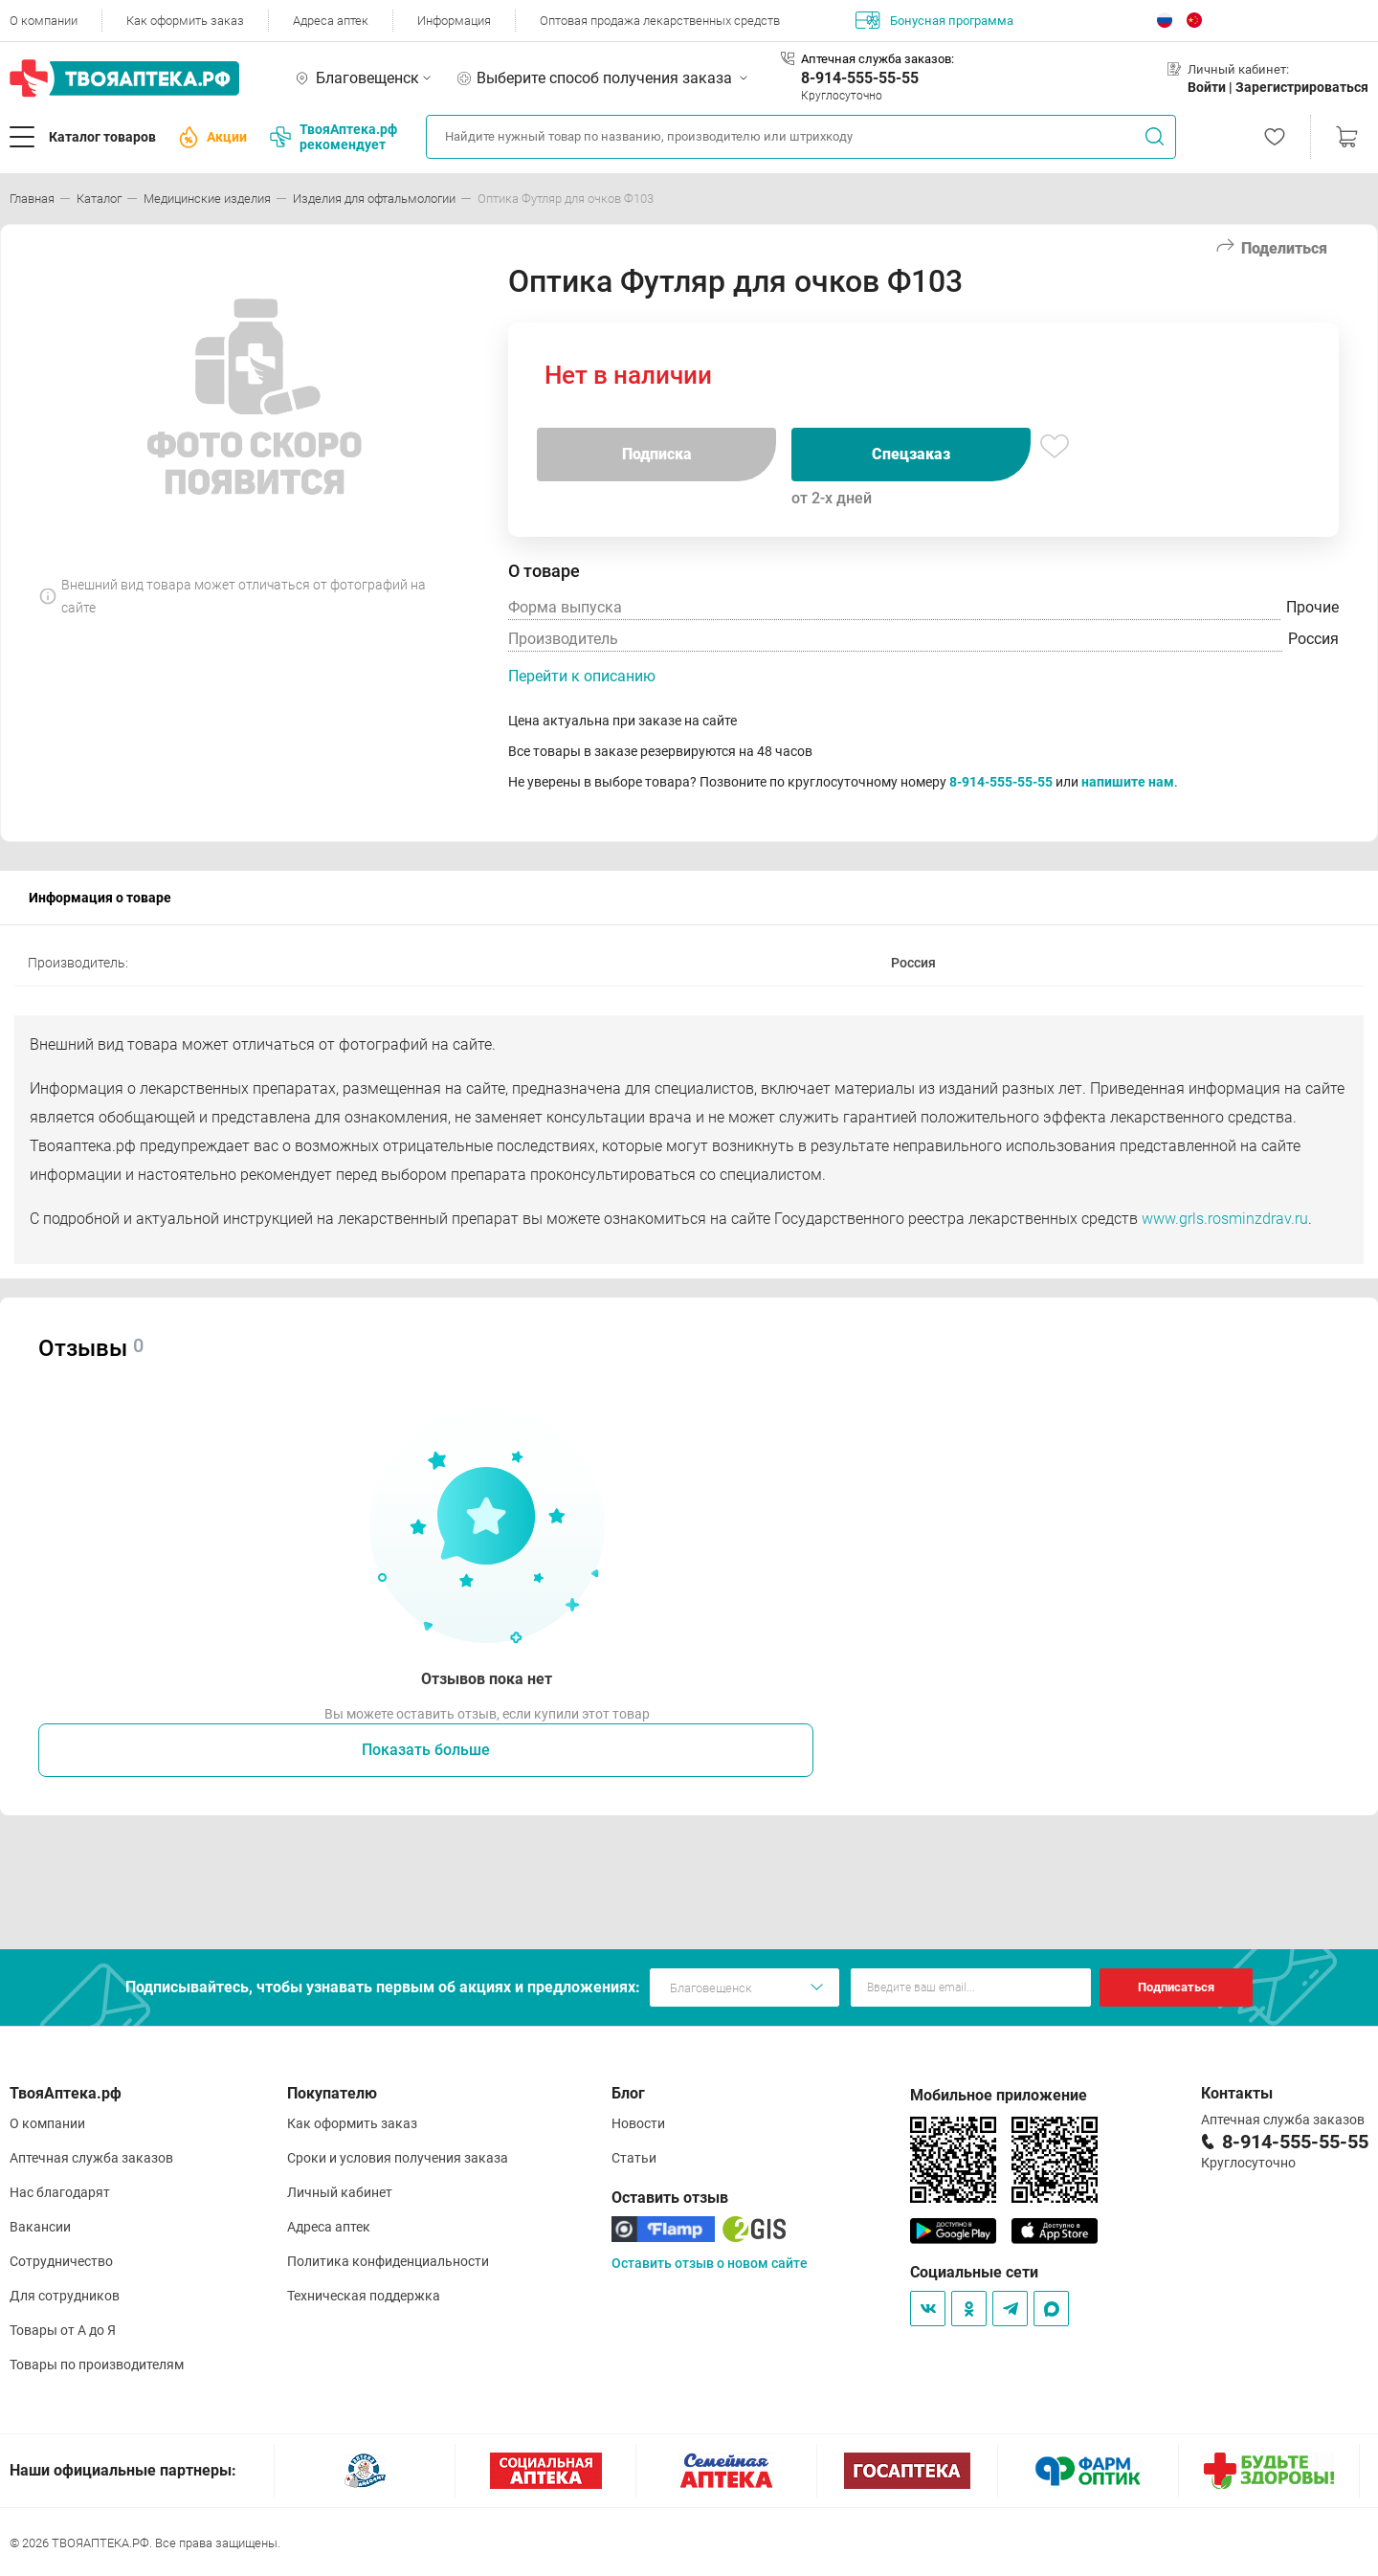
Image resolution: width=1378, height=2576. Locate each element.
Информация (454, 20)
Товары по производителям (97, 2364)
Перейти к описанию (582, 676)
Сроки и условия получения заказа (397, 2157)
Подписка (657, 454)
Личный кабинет (339, 2192)
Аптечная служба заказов (91, 2157)
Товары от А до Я (63, 2330)
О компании (44, 20)
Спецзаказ (911, 454)
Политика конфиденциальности (388, 2261)
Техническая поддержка (363, 2295)
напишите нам (1127, 781)
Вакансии (40, 2226)
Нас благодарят (60, 2192)
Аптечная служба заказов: (877, 59)
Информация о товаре (100, 897)
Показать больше (426, 1750)
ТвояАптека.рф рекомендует (333, 137)
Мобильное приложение (998, 2095)
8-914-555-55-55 (860, 78)
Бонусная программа (934, 20)
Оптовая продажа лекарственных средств (660, 20)
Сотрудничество (61, 2261)
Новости (638, 2123)
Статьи (633, 2157)
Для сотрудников (65, 2295)
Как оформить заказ (185, 20)
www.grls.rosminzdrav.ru (1225, 1219)
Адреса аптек (330, 20)
